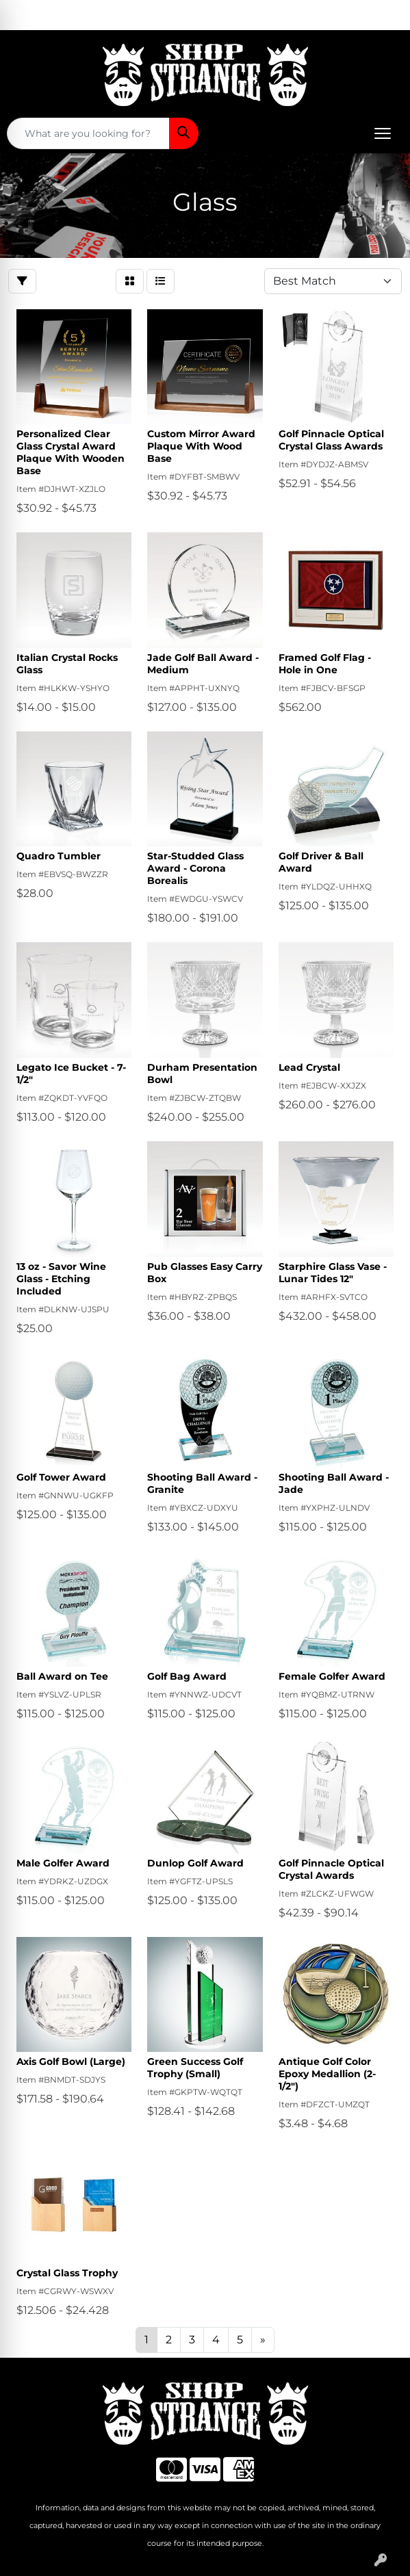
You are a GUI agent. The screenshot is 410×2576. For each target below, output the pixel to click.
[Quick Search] (88, 133)
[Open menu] (382, 133)
